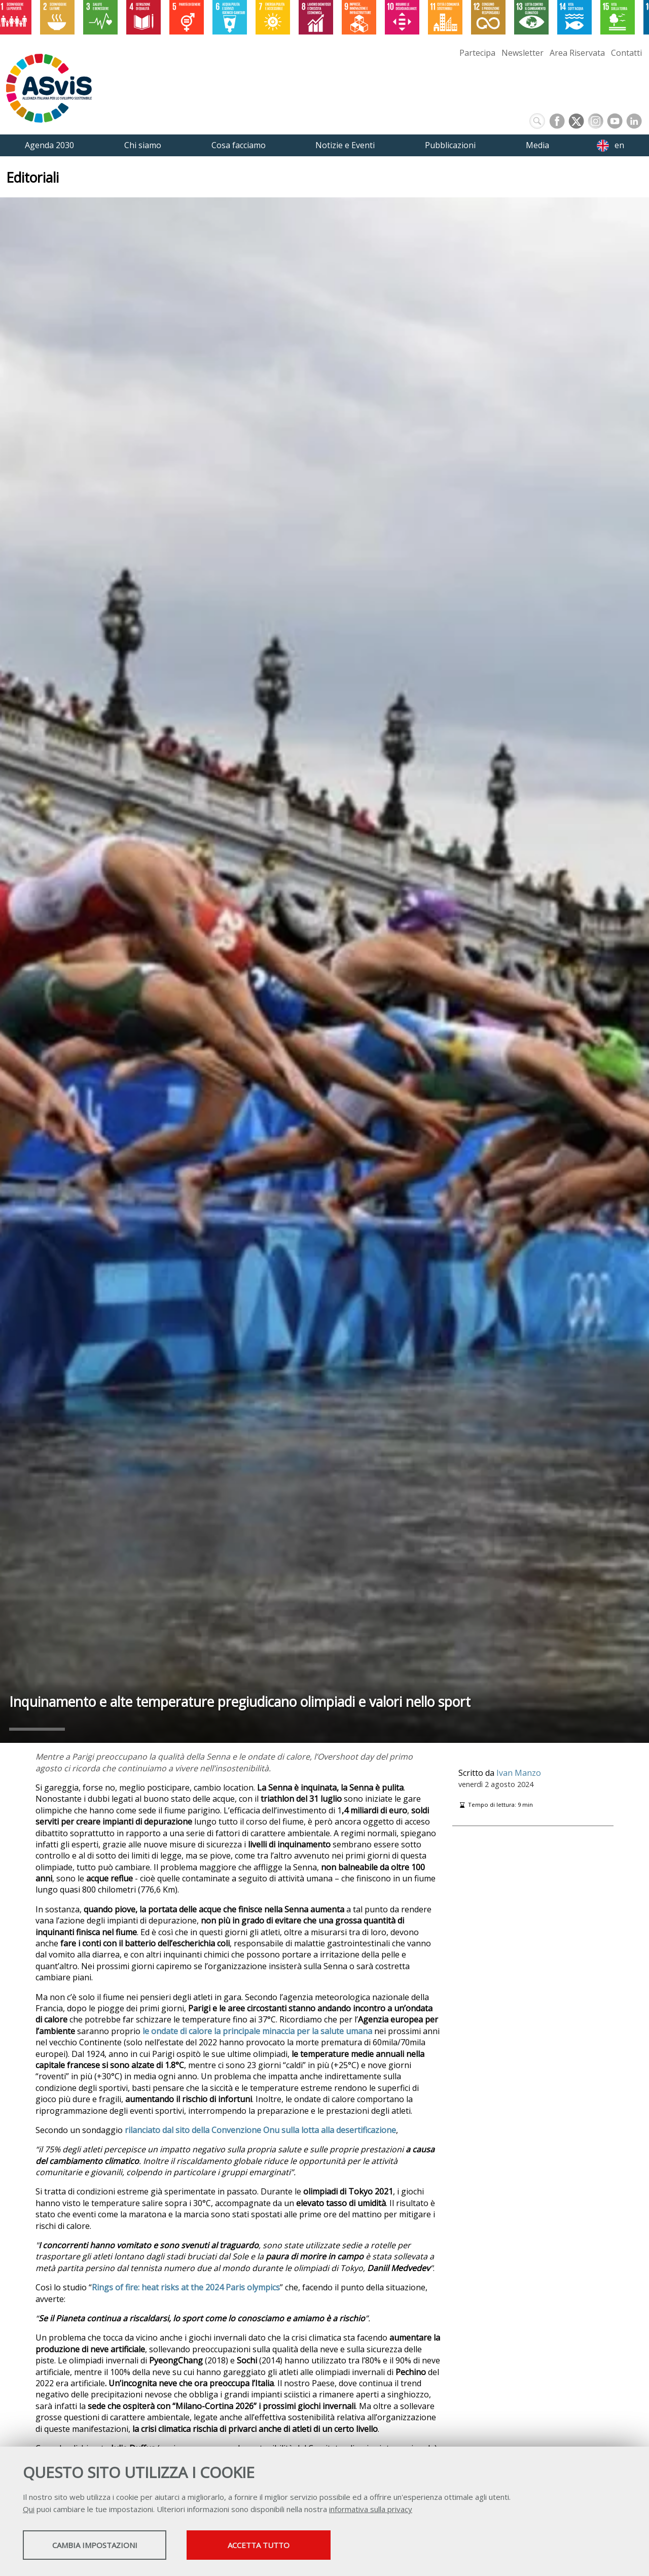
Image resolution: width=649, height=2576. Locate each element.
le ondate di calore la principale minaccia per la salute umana (257, 2031)
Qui (28, 2510)
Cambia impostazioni (103, 2546)
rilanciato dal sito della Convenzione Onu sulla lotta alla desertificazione (260, 2130)
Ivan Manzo (518, 1772)
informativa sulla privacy (370, 2510)
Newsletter (522, 52)
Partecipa (477, 52)
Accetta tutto (285, 2546)
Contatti (626, 52)
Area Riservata (577, 52)
